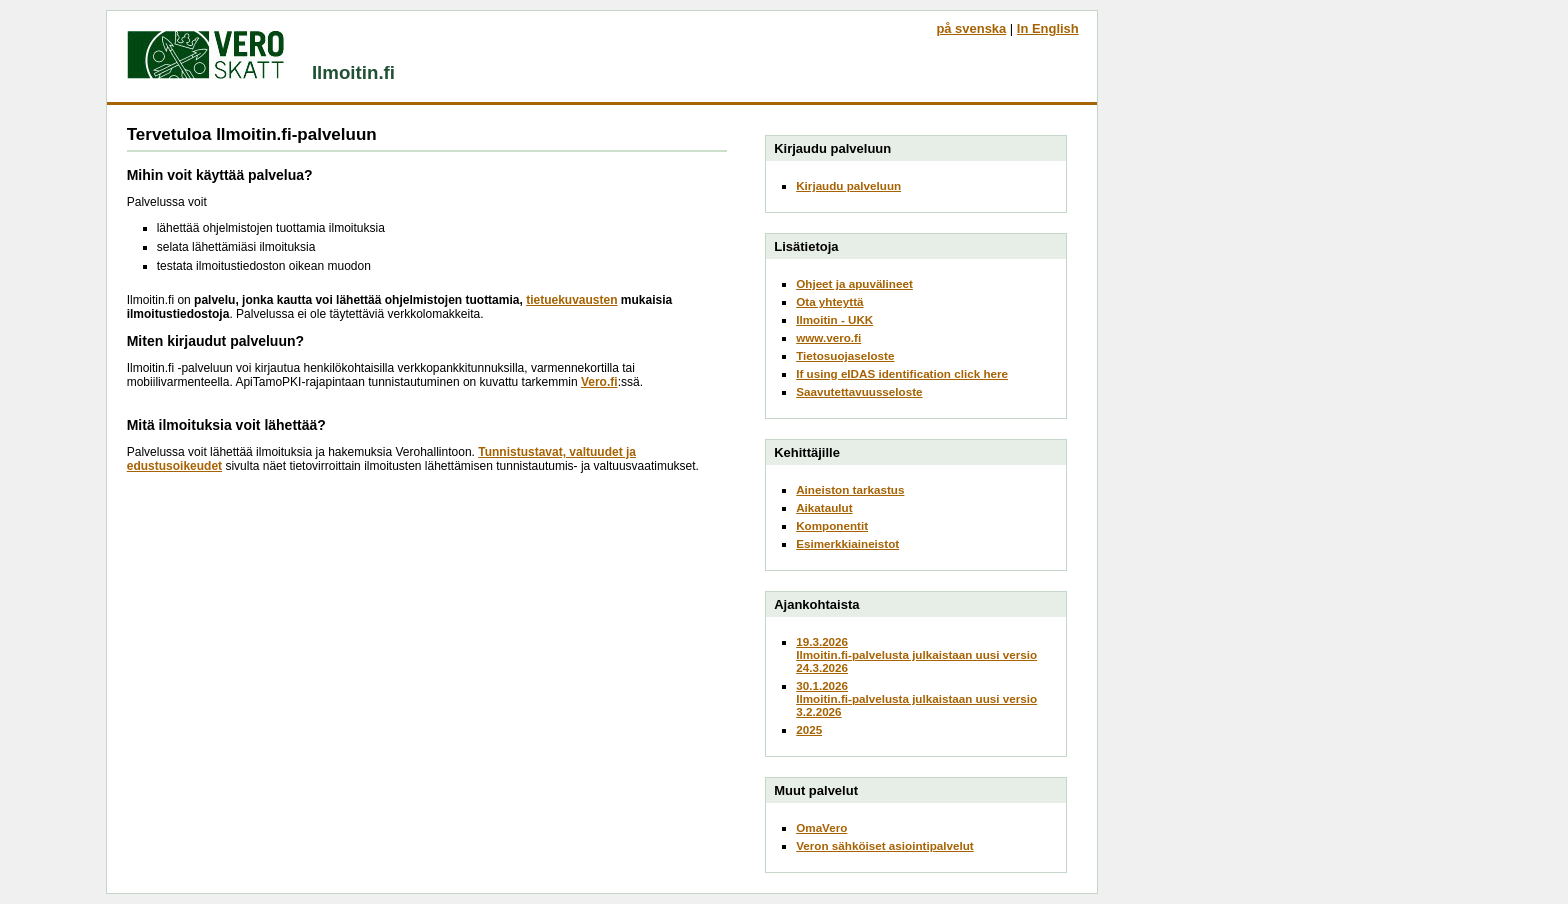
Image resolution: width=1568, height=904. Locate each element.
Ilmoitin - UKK (834, 319)
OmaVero (821, 827)
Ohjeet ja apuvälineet (854, 283)
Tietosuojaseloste (845, 355)
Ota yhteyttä (829, 301)
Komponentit (832, 525)
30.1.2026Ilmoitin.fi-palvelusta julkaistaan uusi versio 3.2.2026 (916, 698)
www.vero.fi (828, 337)
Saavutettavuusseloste (859, 391)
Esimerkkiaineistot (847, 543)
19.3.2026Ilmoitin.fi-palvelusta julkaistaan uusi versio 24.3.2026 (916, 654)
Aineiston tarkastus (850, 489)
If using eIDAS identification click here (902, 373)
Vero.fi (599, 382)
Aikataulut (824, 507)
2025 (809, 729)
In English (1048, 28)
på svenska (971, 28)
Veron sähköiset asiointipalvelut (885, 845)
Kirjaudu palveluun (848, 185)
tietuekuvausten (571, 300)
